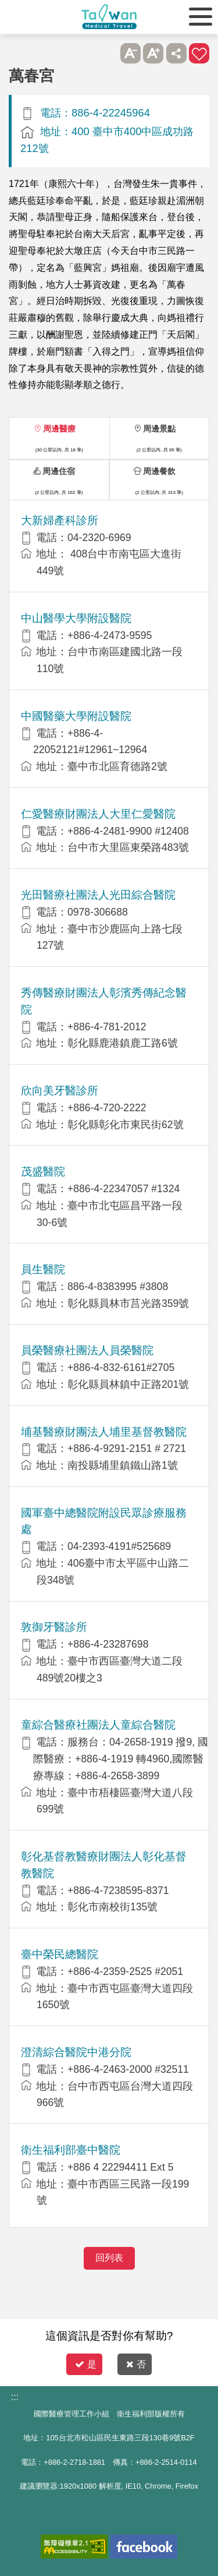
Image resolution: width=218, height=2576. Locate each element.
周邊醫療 (59, 428)
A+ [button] (153, 53)
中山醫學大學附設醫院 (76, 618)
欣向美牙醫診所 (59, 1090)
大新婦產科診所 (59, 520)
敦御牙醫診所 (54, 1627)
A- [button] (130, 53)
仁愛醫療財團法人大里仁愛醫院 (98, 814)
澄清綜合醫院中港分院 (76, 2052)
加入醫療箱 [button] (199, 53)
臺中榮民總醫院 (59, 1954)
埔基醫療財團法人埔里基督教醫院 (104, 1432)
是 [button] (86, 2364)
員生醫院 (43, 1269)
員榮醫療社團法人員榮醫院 (87, 1350)
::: (15, 2397)
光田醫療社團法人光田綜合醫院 (98, 895)
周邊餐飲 (159, 471)
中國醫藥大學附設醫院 (76, 716)
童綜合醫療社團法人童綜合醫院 (98, 1725)
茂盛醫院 (43, 1171)
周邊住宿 (58, 471)
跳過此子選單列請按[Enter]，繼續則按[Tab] (107, 53)
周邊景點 (159, 428)
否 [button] (136, 2364)
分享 (176, 53)
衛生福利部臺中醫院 (70, 2150)
